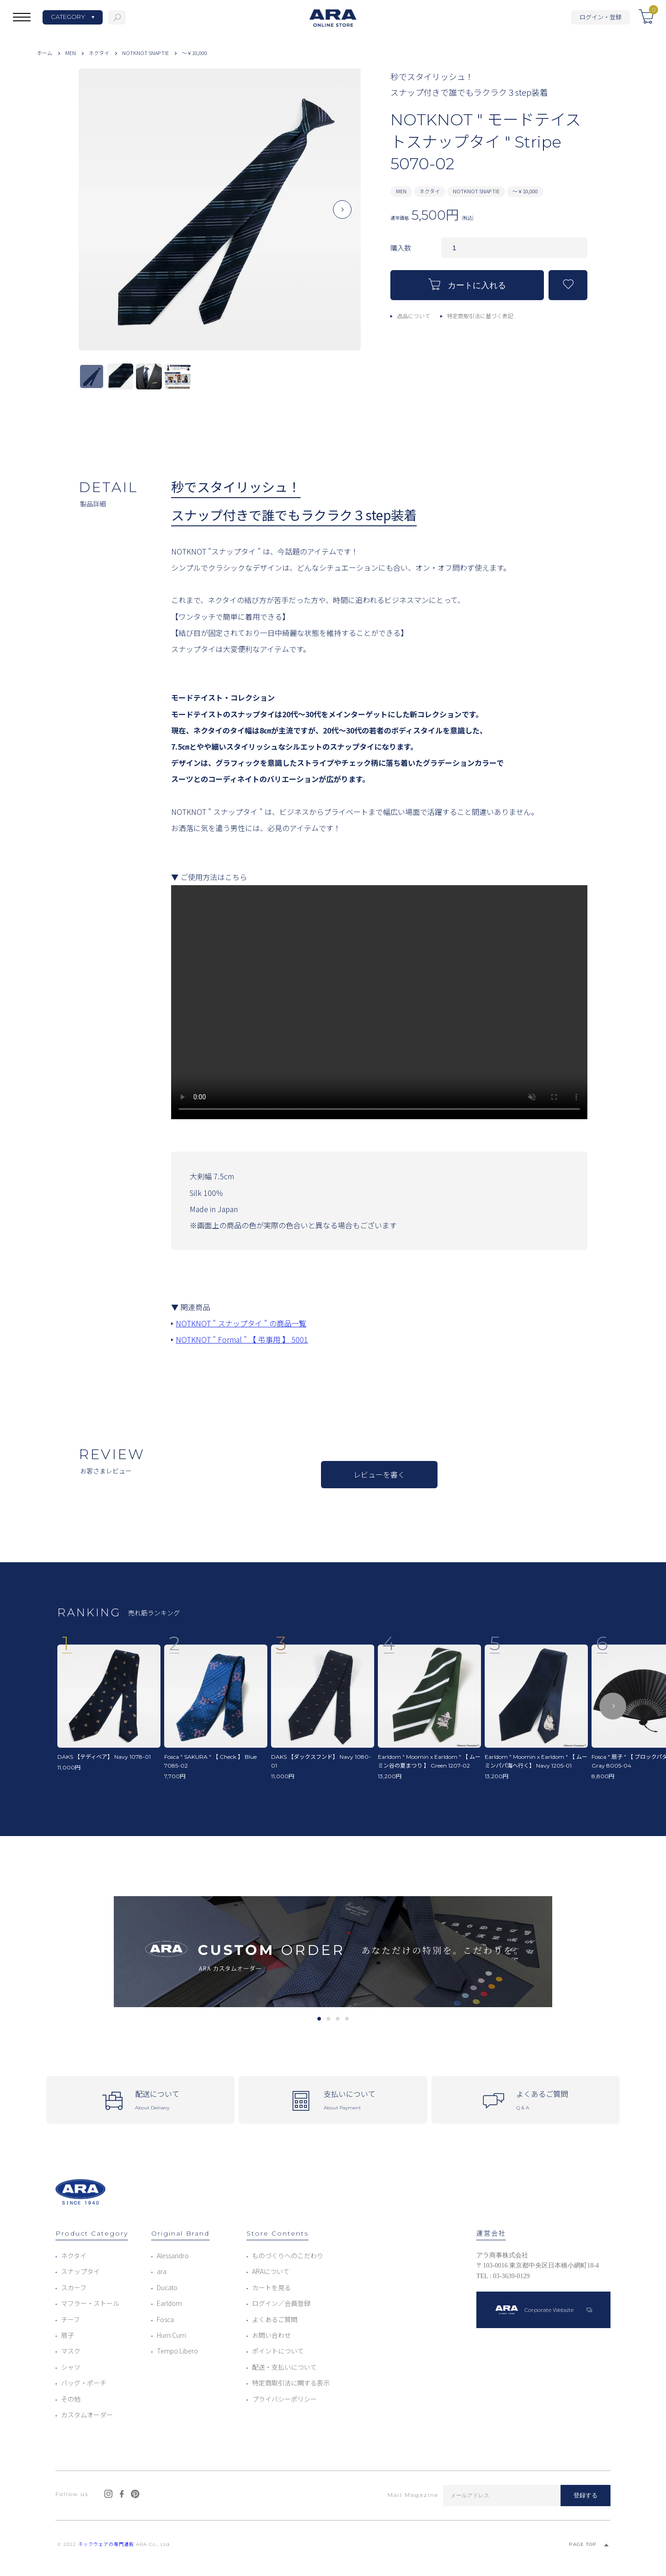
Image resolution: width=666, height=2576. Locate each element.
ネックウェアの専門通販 (106, 2544)
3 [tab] (337, 2019)
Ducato (167, 2287)
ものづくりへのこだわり (287, 2255)
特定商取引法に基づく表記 (480, 316)
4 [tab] (346, 2019)
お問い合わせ (271, 2335)
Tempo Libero (177, 2350)
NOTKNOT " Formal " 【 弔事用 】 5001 (242, 1339)
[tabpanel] (333, 1952)
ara (161, 2271)
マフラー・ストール (90, 2303)
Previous (97, 217)
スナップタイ (80, 2271)
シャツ (70, 2367)
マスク (70, 2350)
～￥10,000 (194, 52)
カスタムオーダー (87, 2414)
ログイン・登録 (601, 16)
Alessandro (173, 2255)
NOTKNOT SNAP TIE (145, 52)
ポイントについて (278, 2350)
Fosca (165, 2319)
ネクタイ (99, 52)
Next (342, 217)
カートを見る (271, 2287)
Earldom (169, 2303)
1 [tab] (319, 2019)
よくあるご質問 (274, 2319)
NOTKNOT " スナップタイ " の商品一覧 (241, 1323)
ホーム (44, 52)
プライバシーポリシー (284, 2398)
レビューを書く (379, 1474)
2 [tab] (328, 2019)
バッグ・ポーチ (83, 2382)
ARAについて (271, 2271)
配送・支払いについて (284, 2367)
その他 (70, 2398)
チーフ (70, 2319)
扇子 (67, 2335)
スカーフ (73, 2287)
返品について (413, 316)
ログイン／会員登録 (281, 2303)
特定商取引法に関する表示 (291, 2382)
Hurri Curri (171, 2335)
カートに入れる (467, 284)
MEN (70, 52)
